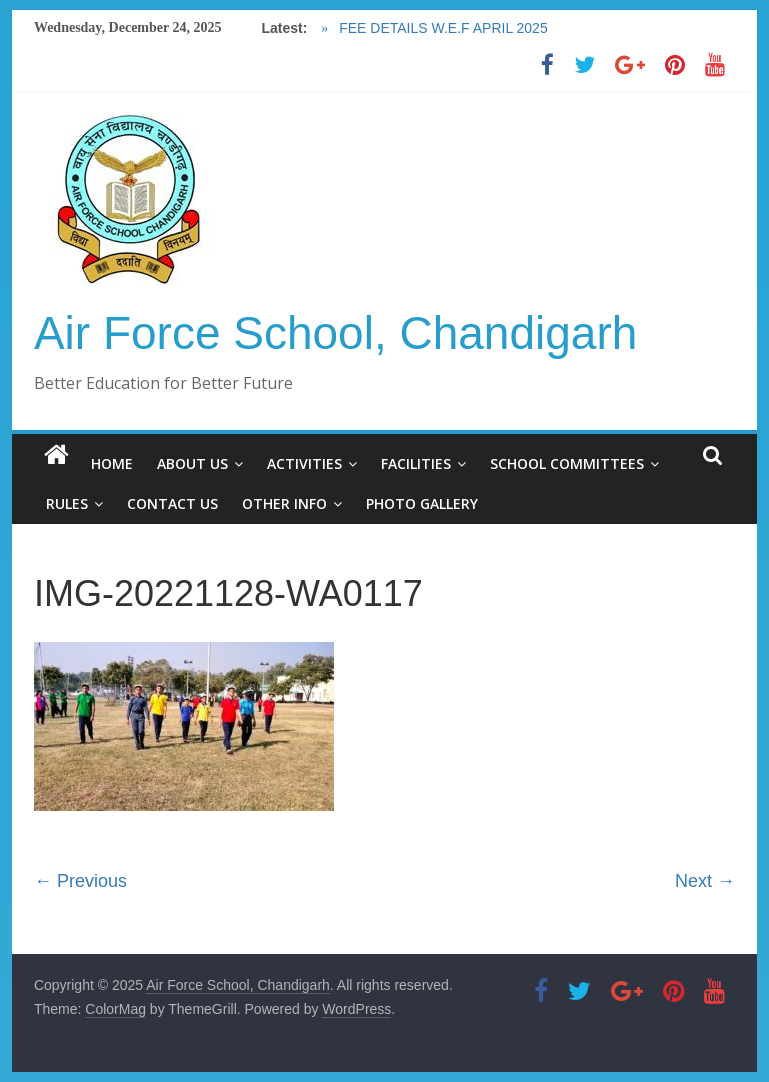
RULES (67, 503)
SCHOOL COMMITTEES (567, 463)
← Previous (80, 881)
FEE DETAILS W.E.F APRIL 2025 (441, 28)
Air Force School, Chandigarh (335, 333)
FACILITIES (416, 463)
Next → (705, 881)
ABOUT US (192, 463)
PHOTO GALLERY (422, 503)
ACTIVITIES (304, 463)
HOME (112, 463)
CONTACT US (172, 503)
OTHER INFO (284, 503)
